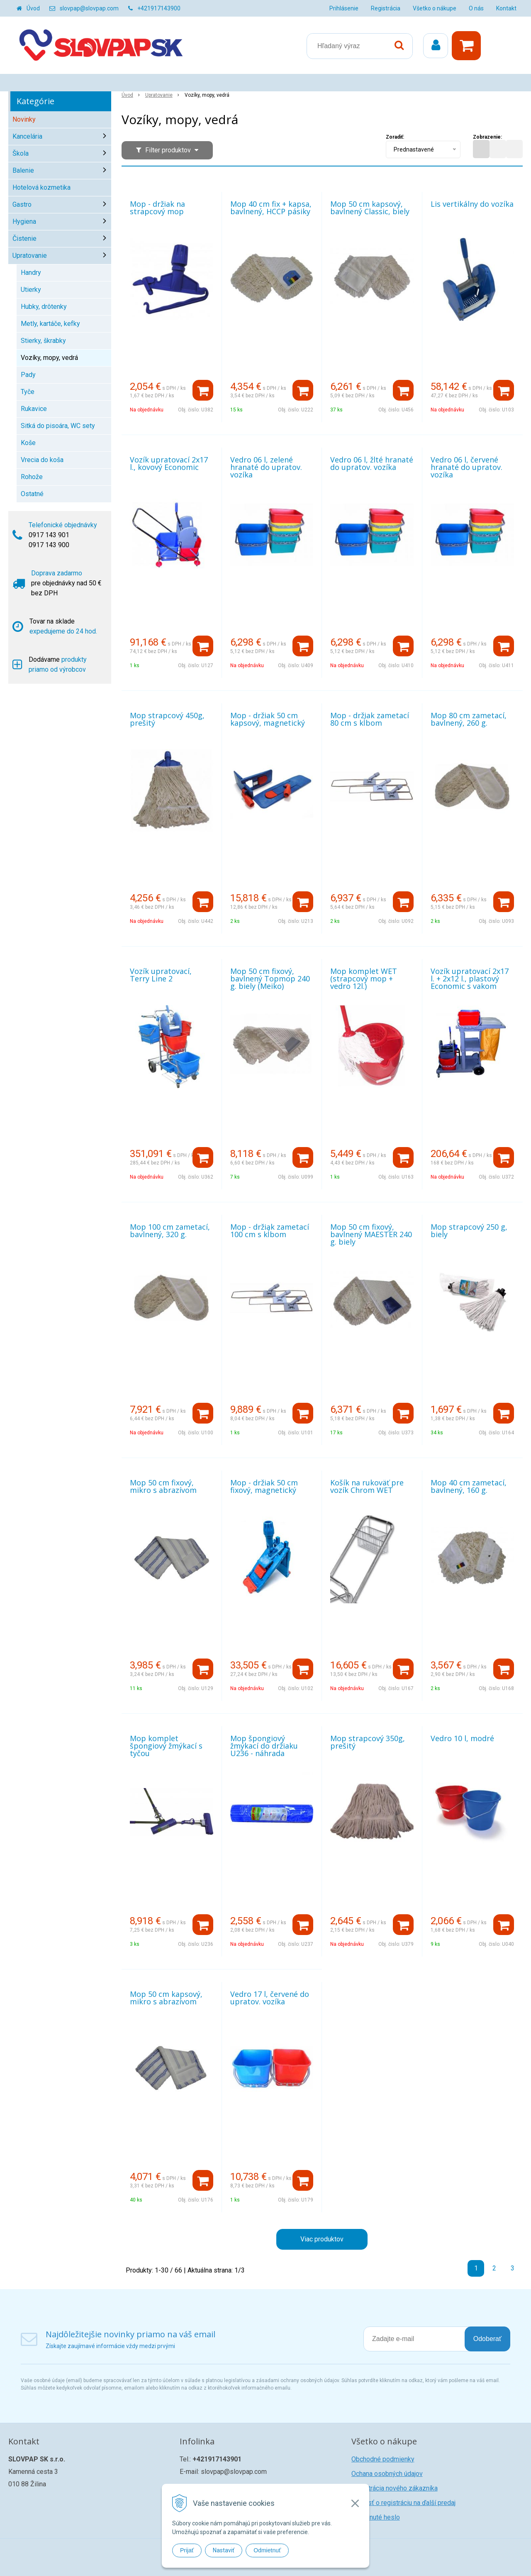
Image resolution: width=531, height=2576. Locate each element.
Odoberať (487, 2338)
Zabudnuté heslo (375, 2517)
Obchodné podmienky (382, 2459)
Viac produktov (321, 2239)
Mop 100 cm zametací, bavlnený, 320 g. (170, 1230)
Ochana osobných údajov (387, 2474)
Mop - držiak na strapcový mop (157, 207)
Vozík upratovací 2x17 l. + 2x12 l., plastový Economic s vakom (470, 978)
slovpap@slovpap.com (89, 8)
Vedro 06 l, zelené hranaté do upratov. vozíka (266, 467)
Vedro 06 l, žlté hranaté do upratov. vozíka (371, 463)
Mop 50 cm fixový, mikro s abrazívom (163, 1486)
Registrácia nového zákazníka (394, 2488)
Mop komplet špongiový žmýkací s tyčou (166, 1745)
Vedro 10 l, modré (462, 1738)
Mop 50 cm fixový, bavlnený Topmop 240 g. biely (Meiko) (270, 978)
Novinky (24, 119)
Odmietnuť (267, 2550)
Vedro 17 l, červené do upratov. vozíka (269, 1997)
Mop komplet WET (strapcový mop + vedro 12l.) (363, 978)
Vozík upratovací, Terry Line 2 (161, 974)
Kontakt (506, 8)
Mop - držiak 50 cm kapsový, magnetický (267, 719)
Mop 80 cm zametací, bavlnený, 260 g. (469, 719)
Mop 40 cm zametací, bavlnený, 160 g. (469, 1486)
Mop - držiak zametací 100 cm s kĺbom (269, 1230)
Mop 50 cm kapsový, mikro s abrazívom (166, 1997)
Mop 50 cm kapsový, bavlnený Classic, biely (369, 207)
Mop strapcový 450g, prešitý (167, 719)
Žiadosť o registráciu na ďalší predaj (403, 2503)
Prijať (187, 2550)
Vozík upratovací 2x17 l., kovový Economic (169, 463)
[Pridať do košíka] (202, 390)
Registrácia (385, 8)
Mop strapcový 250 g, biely (469, 1230)
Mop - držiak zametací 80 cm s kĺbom (369, 719)
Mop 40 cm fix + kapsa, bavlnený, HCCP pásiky (271, 207)
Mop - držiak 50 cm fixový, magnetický (264, 1486)
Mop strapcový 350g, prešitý (367, 1742)
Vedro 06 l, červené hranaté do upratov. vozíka (466, 467)
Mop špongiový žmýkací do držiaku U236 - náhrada (264, 1745)
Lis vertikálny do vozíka (472, 204)
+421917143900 (158, 8)
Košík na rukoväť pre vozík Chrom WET (367, 1486)
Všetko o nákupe (434, 8)
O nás (476, 8)
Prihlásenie (343, 8)
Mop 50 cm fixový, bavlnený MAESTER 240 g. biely (371, 1234)
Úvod (33, 8)
